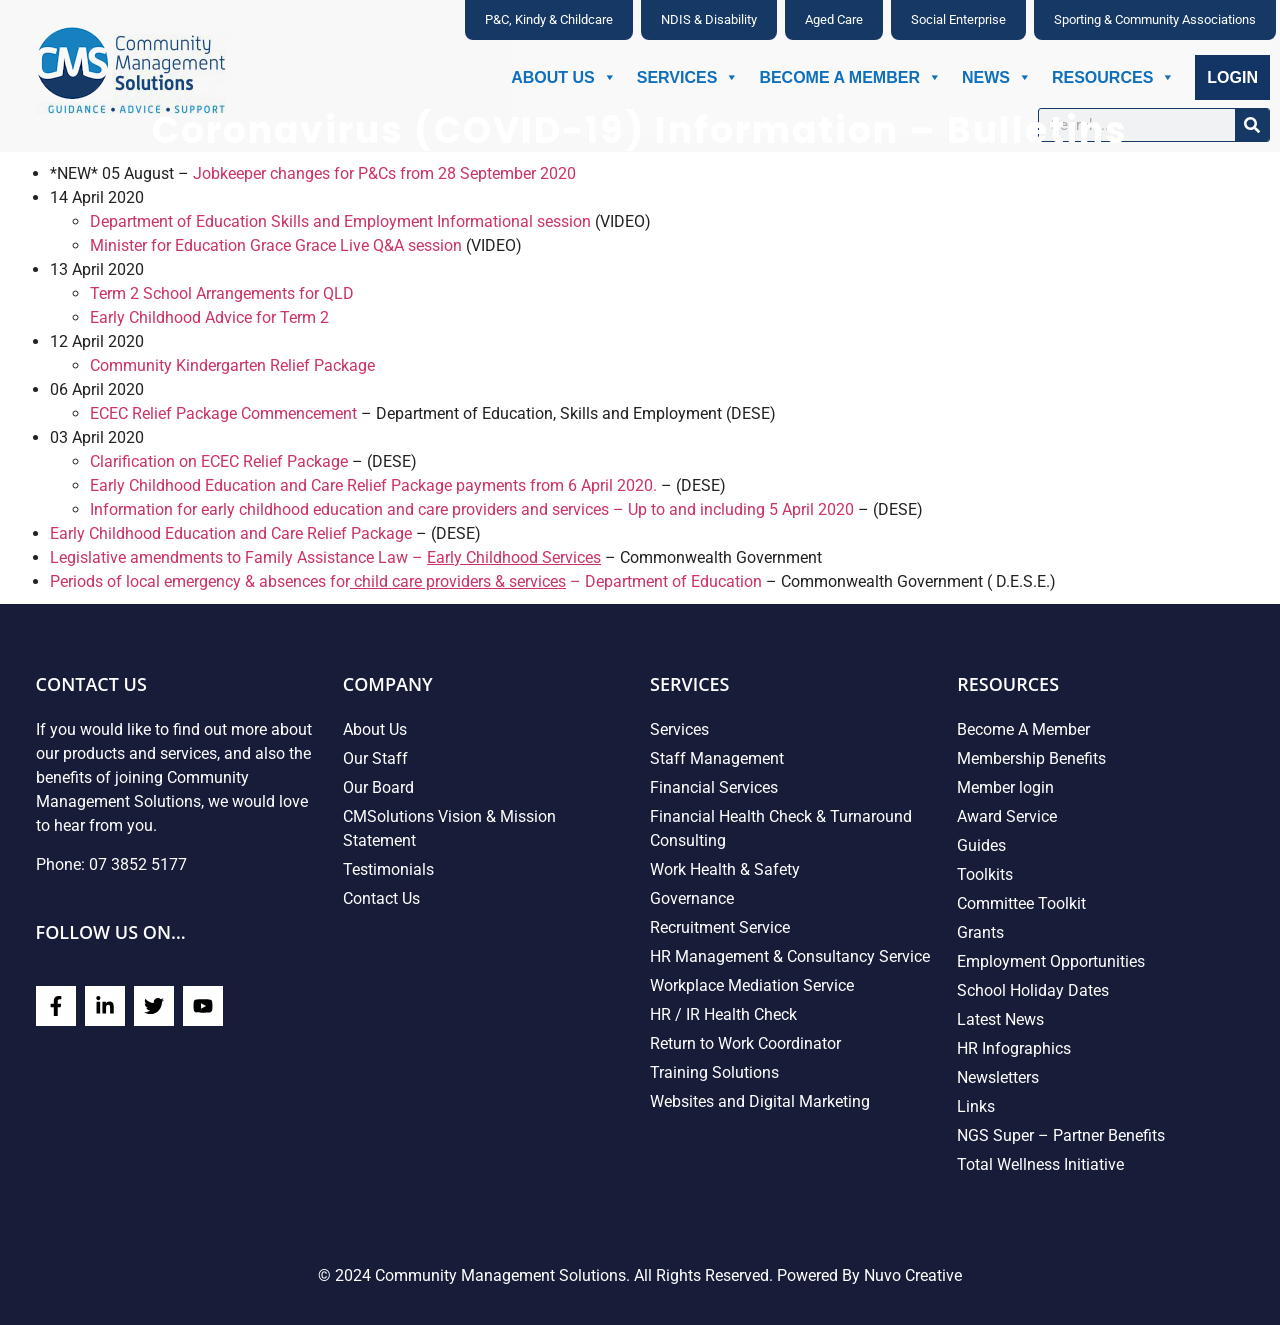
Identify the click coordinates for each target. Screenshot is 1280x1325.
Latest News (1000, 1019)
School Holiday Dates (1033, 990)
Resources (1113, 77)
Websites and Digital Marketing (760, 1101)
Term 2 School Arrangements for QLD (222, 293)
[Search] (1252, 125)
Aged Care (834, 19)
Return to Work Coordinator (745, 1043)
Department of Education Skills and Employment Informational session (340, 221)
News (997, 77)
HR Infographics (1014, 1048)
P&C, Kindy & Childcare (549, 19)
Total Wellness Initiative (1040, 1164)
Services (688, 77)
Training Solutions (714, 1072)
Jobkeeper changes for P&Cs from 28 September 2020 (384, 173)
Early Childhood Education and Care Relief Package (231, 533)
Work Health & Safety (725, 869)
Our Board (378, 787)
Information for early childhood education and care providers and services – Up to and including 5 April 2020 (472, 509)
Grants (980, 932)
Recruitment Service (720, 927)
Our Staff (375, 758)
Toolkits (985, 874)
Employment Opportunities (1051, 961)
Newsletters (998, 1077)
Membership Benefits (1031, 758)
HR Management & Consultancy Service (790, 956)
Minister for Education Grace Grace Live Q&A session (276, 245)
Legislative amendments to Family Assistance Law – (325, 557)
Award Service (1007, 816)
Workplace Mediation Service (752, 985)
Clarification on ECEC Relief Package (219, 461)
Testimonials (388, 869)
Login (1232, 77)
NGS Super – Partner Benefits (1061, 1135)
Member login (1005, 787)
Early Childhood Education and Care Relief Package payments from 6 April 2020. (373, 485)
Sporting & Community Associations (1155, 19)
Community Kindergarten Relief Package (232, 365)
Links (976, 1106)
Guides (981, 845)
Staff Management (717, 758)
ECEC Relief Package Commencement (223, 413)
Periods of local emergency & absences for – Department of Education (406, 581)
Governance (692, 898)
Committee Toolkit (1021, 903)
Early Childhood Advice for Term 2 (209, 317)
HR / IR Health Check (723, 1014)
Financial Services (714, 787)
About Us (564, 77)
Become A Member (850, 77)
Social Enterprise (958, 19)
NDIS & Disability (709, 19)
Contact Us (381, 898)
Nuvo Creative (913, 1275)
